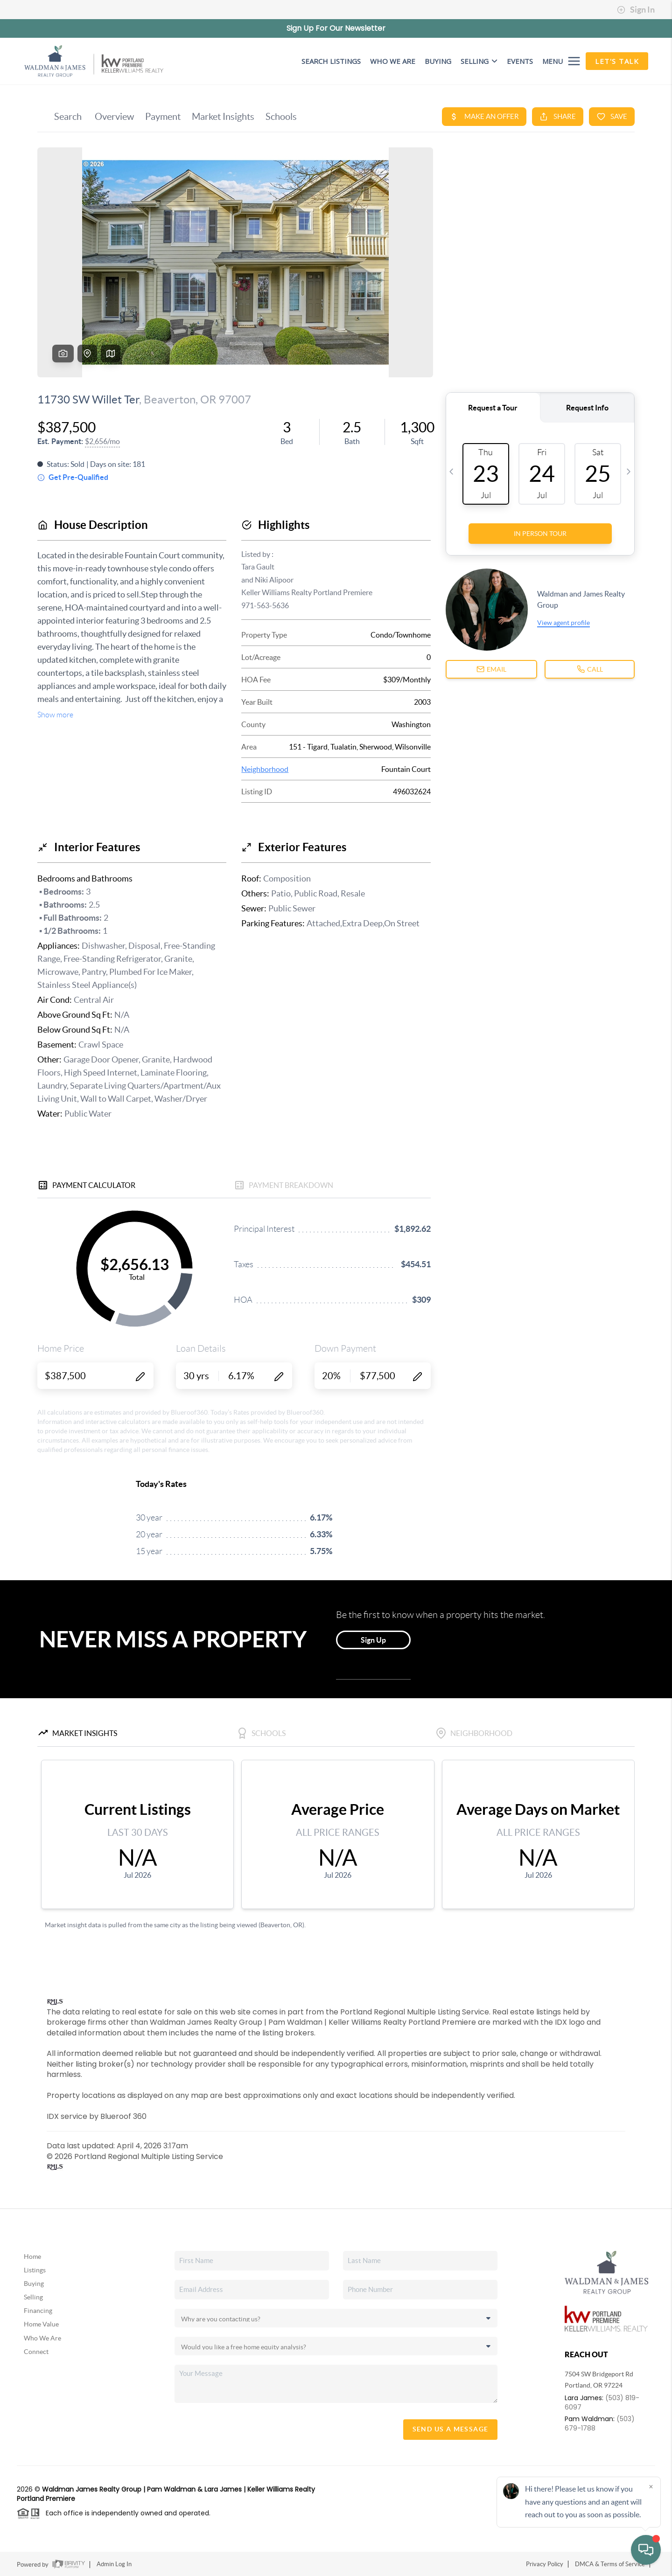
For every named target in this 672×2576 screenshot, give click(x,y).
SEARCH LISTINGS (331, 61)
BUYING (438, 61)
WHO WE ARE (392, 61)
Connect (36, 2351)
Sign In (636, 9)
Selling (479, 61)
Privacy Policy (544, 2564)
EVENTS (520, 61)
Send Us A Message (451, 2429)
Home (32, 2256)
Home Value (41, 2324)
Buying (34, 2283)
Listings (35, 2270)
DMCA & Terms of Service (610, 2564)
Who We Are (42, 2338)
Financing (38, 2310)
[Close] (651, 2486)
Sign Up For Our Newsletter (336, 28)
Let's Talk (617, 61)
